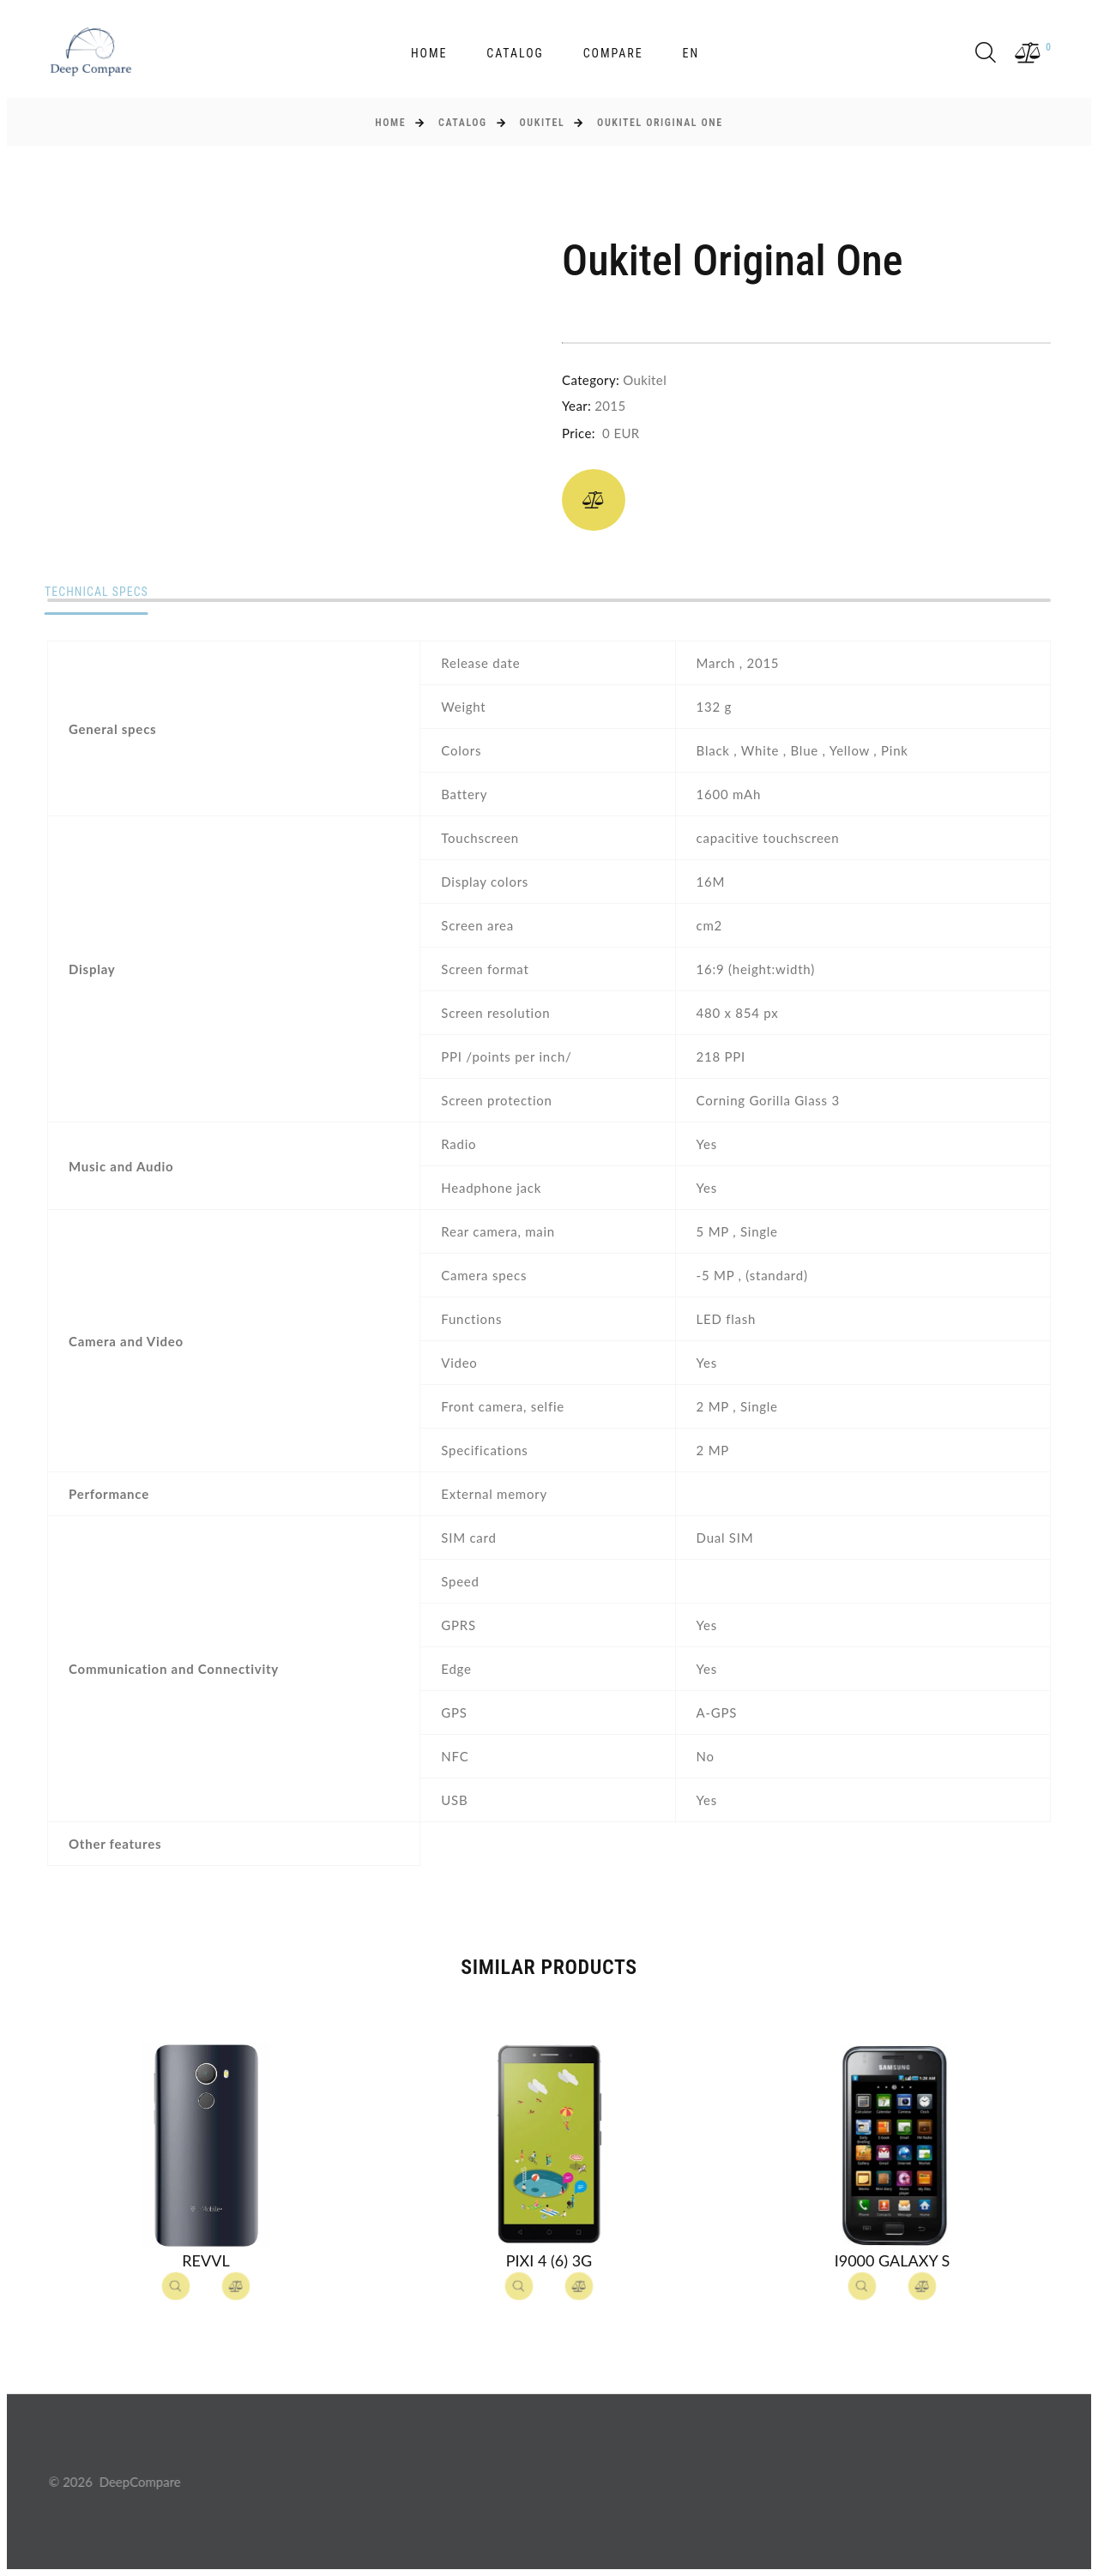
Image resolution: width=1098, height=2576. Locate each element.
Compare (613, 53)
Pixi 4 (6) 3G (549, 2260)
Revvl (205, 2260)
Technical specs (99, 592)
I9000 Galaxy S (892, 2260)
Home (429, 53)
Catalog (515, 53)
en (690, 53)
